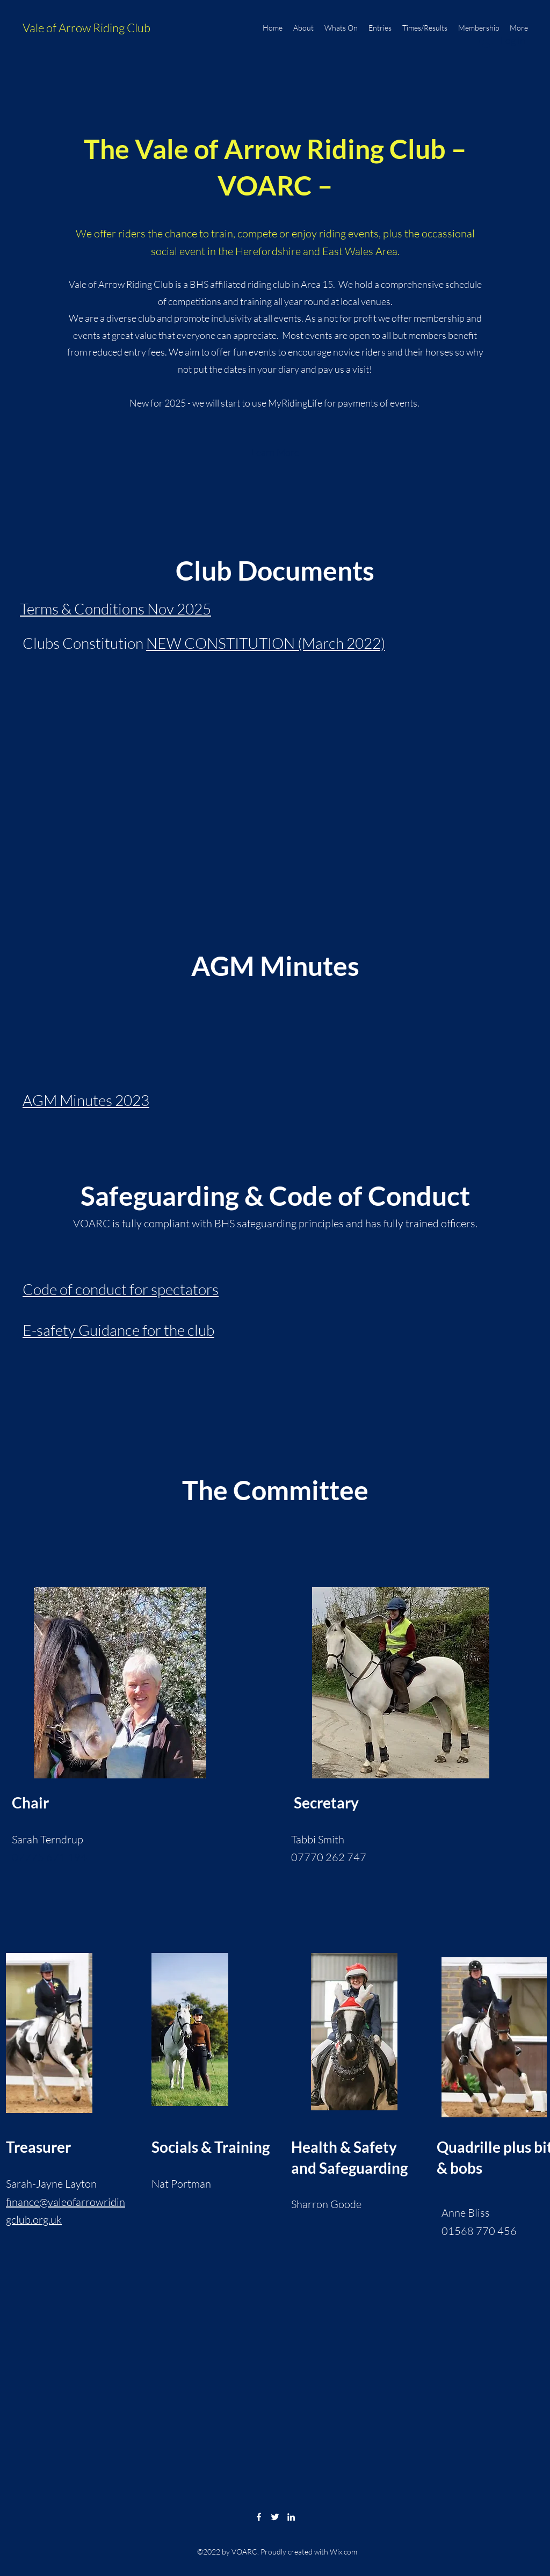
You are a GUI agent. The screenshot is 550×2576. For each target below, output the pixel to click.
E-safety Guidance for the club (118, 1330)
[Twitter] (275, 2517)
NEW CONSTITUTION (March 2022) (265, 643)
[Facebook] (259, 2517)
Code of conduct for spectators (121, 1289)
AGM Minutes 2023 (86, 1100)
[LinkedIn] (291, 2517)
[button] (275, 452)
